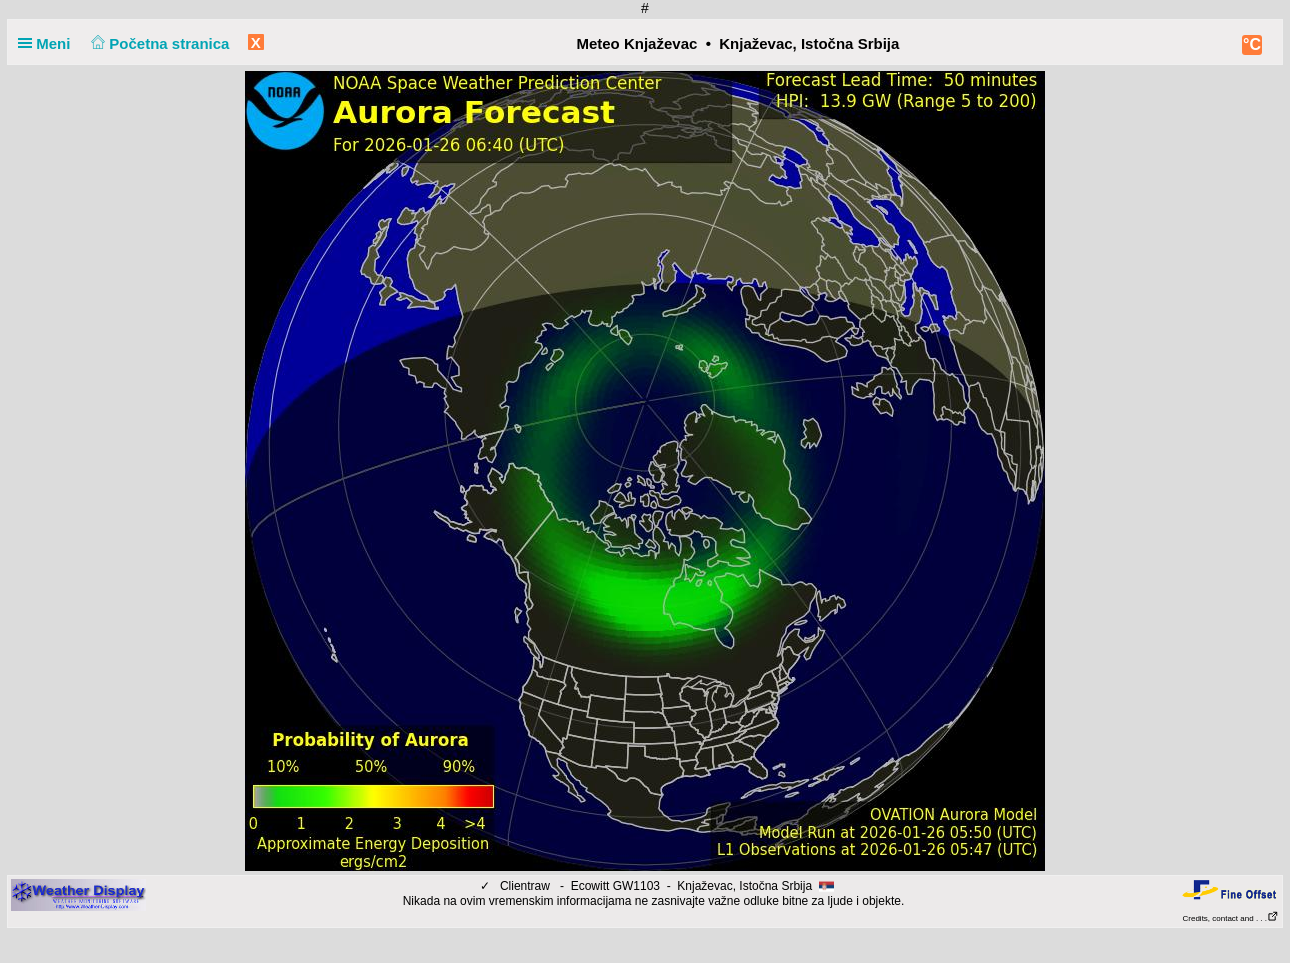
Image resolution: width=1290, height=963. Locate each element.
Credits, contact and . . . (1231, 918)
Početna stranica (158, 43)
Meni (48, 43)
